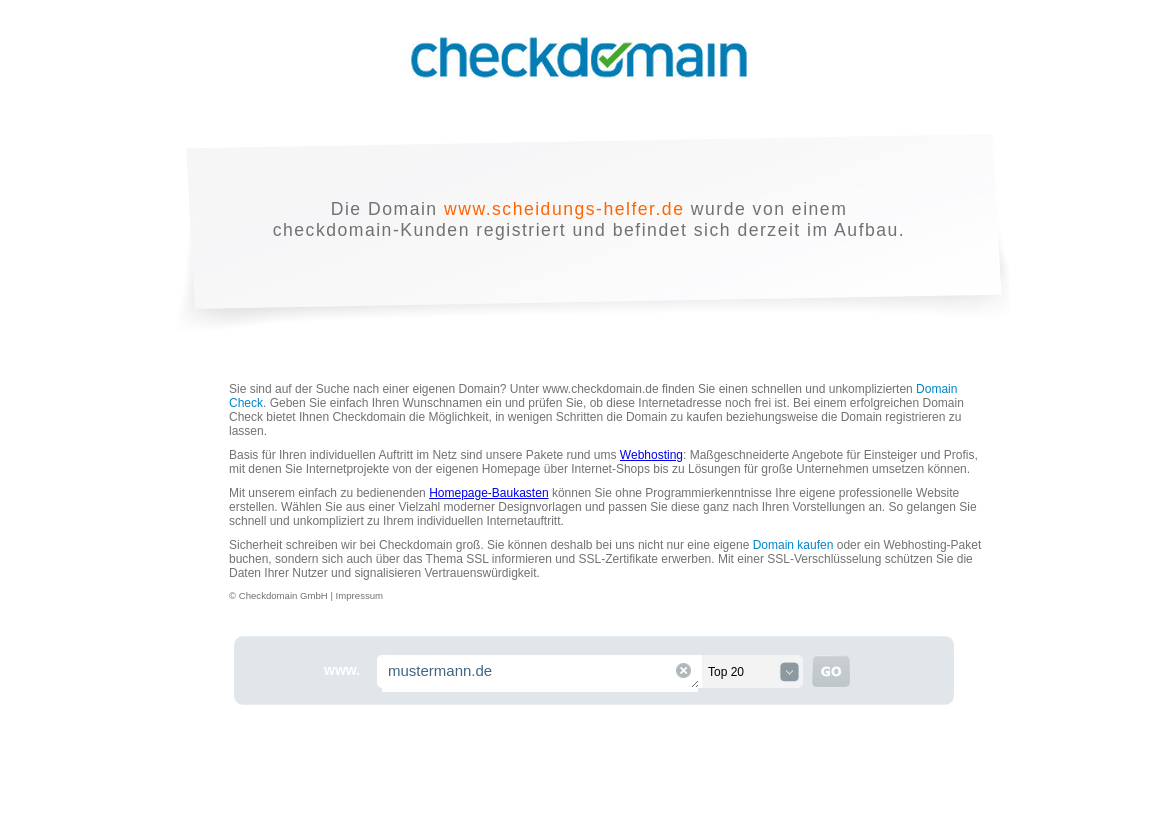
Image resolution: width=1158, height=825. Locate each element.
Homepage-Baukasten (488, 493)
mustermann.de (541, 673)
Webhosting (651, 455)
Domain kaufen (793, 545)
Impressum (359, 595)
